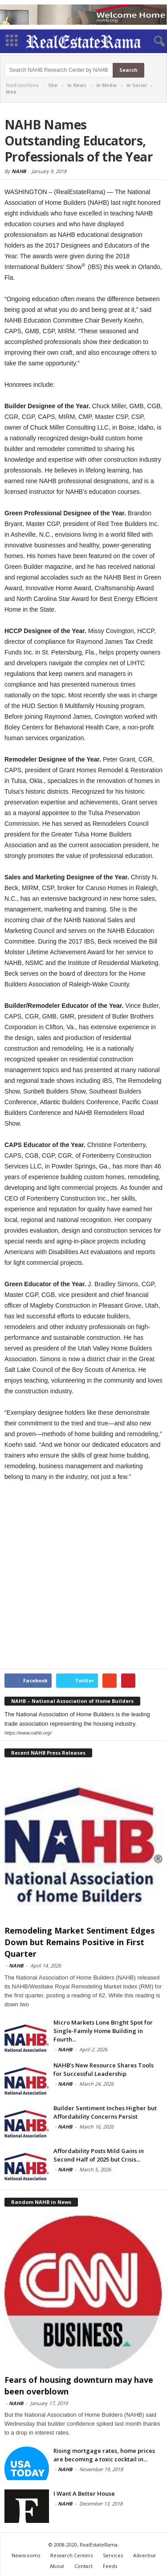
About (57, 2566)
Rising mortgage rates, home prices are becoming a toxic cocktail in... (104, 2455)
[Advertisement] (83, 1576)
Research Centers (71, 2555)
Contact (83, 2566)
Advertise (144, 2555)
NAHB (19, 171)
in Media (106, 85)
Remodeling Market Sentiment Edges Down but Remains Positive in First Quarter (79, 1942)
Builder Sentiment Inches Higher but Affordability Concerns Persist (105, 2112)
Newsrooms (26, 2555)
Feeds (110, 2566)
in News (76, 85)
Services (113, 2555)
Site (52, 85)
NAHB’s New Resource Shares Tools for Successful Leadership (103, 2069)
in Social (136, 85)
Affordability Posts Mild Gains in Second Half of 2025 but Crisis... (98, 2155)
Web (11, 92)
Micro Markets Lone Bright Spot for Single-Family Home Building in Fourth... (103, 2030)
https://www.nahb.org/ (28, 1732)
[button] (153, 41)
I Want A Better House (84, 2493)
